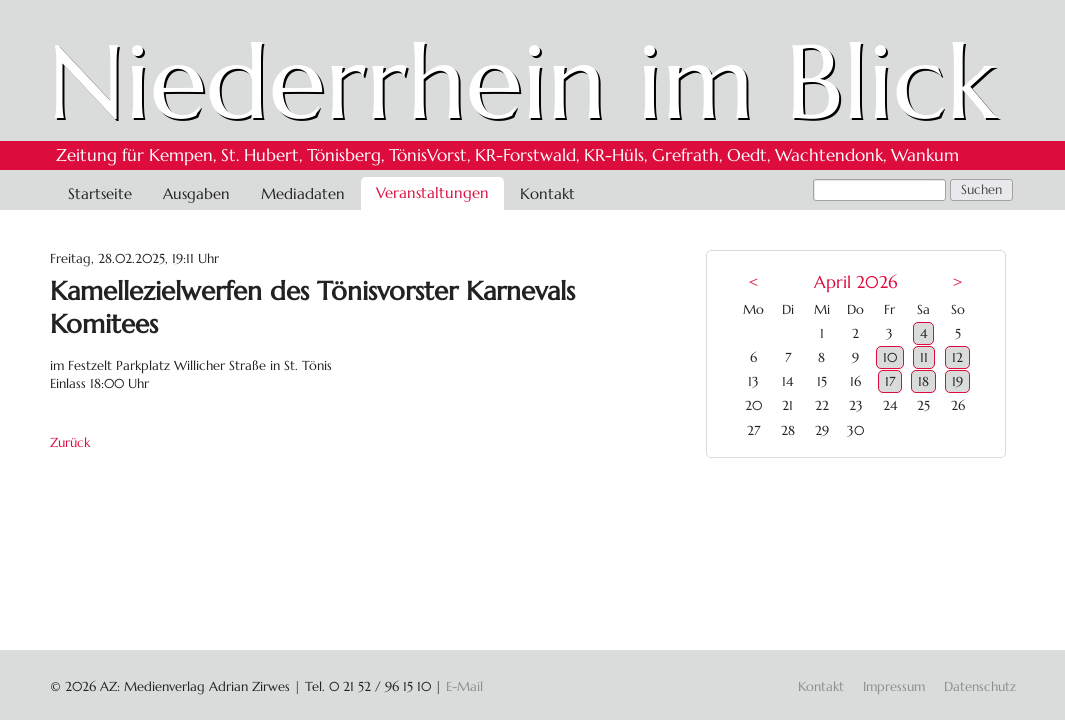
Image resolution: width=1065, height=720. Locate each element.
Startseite (100, 193)
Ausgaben (196, 193)
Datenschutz (980, 686)
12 (957, 357)
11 (924, 357)
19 (957, 381)
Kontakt (547, 193)
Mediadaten (303, 193)
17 (890, 381)
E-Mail (464, 686)
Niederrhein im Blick (522, 82)
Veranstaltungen (432, 192)
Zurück (70, 442)
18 (923, 381)
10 (890, 357)
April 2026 (855, 282)
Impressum (894, 686)
